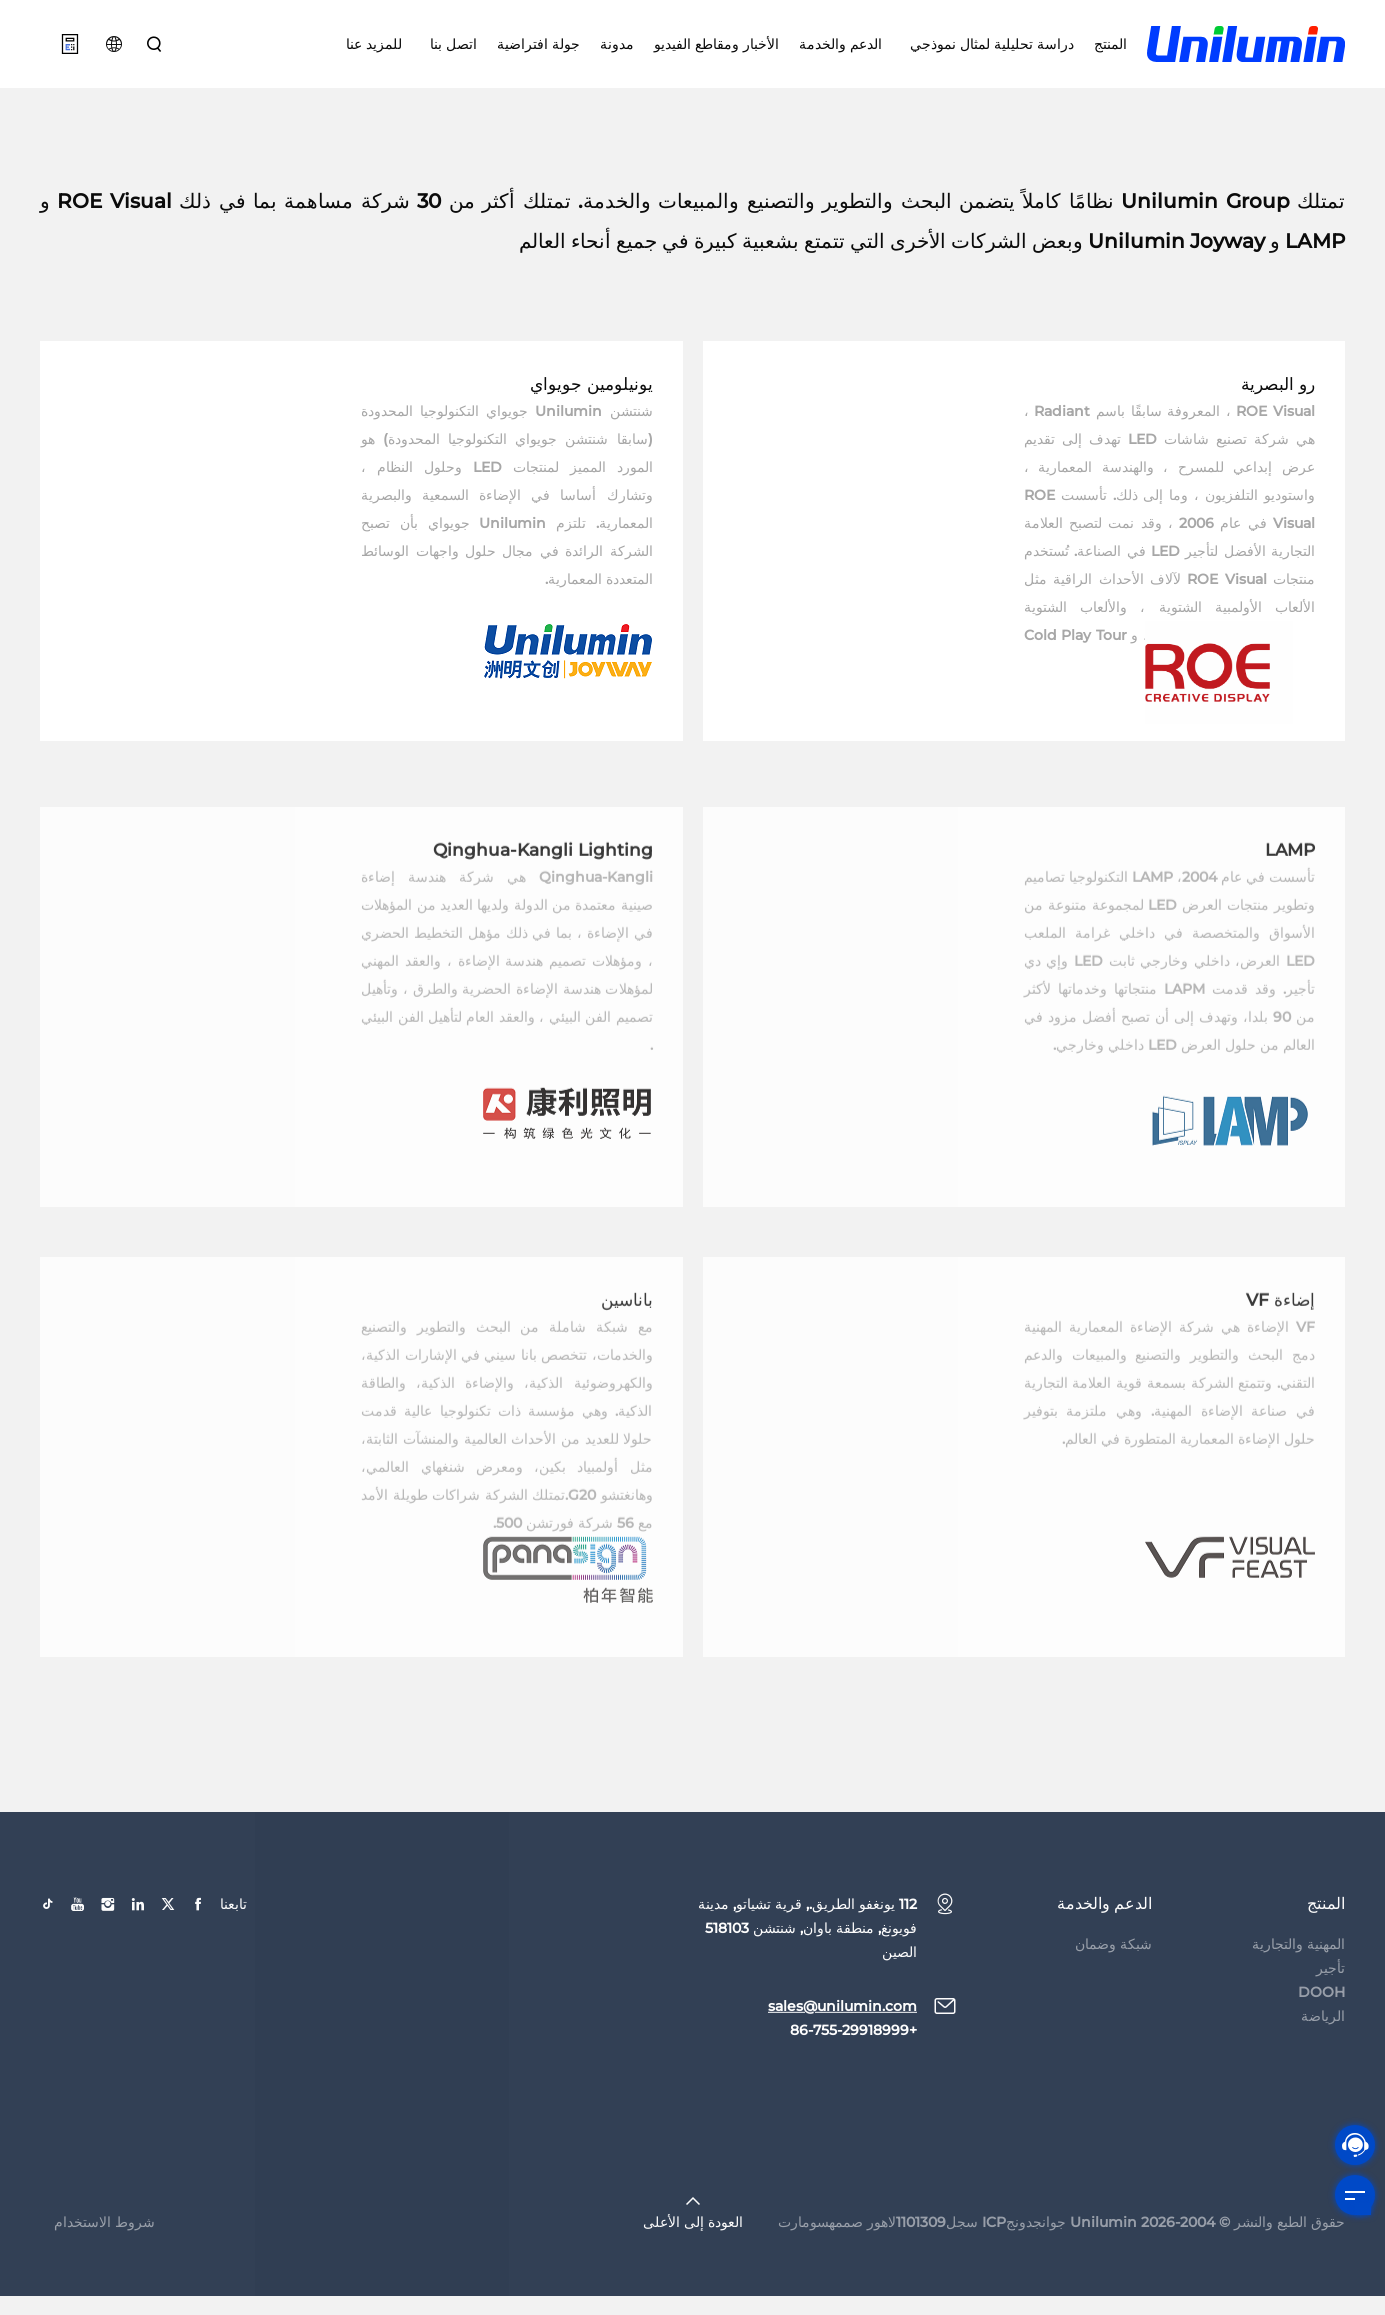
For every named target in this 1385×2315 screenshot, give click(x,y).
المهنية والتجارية (1298, 1994)
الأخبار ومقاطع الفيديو (716, 50)
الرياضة (1323, 2066)
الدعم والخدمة (840, 50)
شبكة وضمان (1113, 1994)
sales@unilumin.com (842, 2056)
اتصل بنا (449, 50)
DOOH (1321, 2042)
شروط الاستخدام (104, 2272)
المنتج (1110, 50)
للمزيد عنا (374, 50)
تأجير (1330, 2018)
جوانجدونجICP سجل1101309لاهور (966, 2272)
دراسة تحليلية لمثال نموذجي (988, 50)
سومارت (803, 2272)
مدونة (617, 50)
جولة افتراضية (538, 50)
